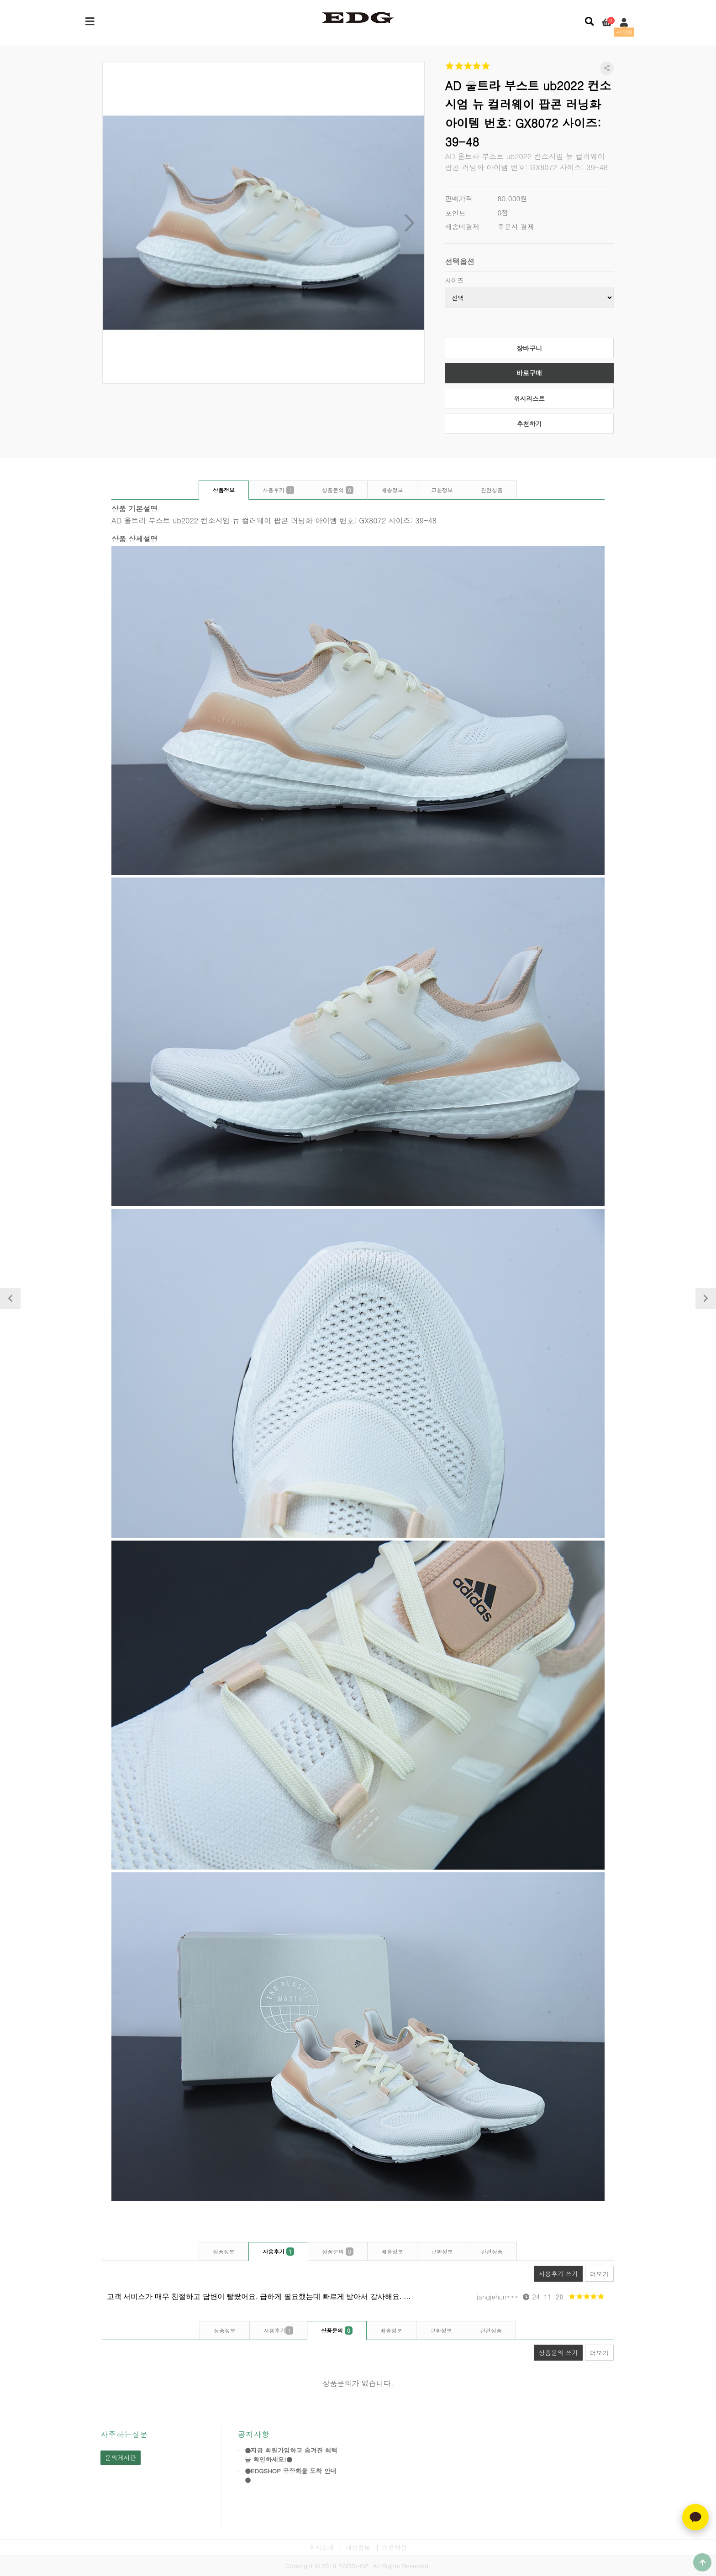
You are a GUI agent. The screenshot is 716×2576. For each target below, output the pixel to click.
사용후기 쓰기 (556, 2272)
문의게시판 (120, 2457)
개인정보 (358, 2547)
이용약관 (394, 2547)
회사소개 (321, 2547)
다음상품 (705, 1298)
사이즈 (454, 280)
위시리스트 (529, 398)
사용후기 (278, 490)
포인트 (455, 213)
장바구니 (529, 348)
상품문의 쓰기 (556, 2351)
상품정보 (224, 490)
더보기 (599, 2274)
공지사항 (253, 2434)
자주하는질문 (124, 2434)
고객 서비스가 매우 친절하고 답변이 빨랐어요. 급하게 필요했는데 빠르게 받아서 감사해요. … (259, 2296)
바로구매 (529, 373)
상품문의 (337, 490)
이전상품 (10, 1298)
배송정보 (392, 490)
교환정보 (442, 490)
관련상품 (492, 490)
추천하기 (529, 423)
